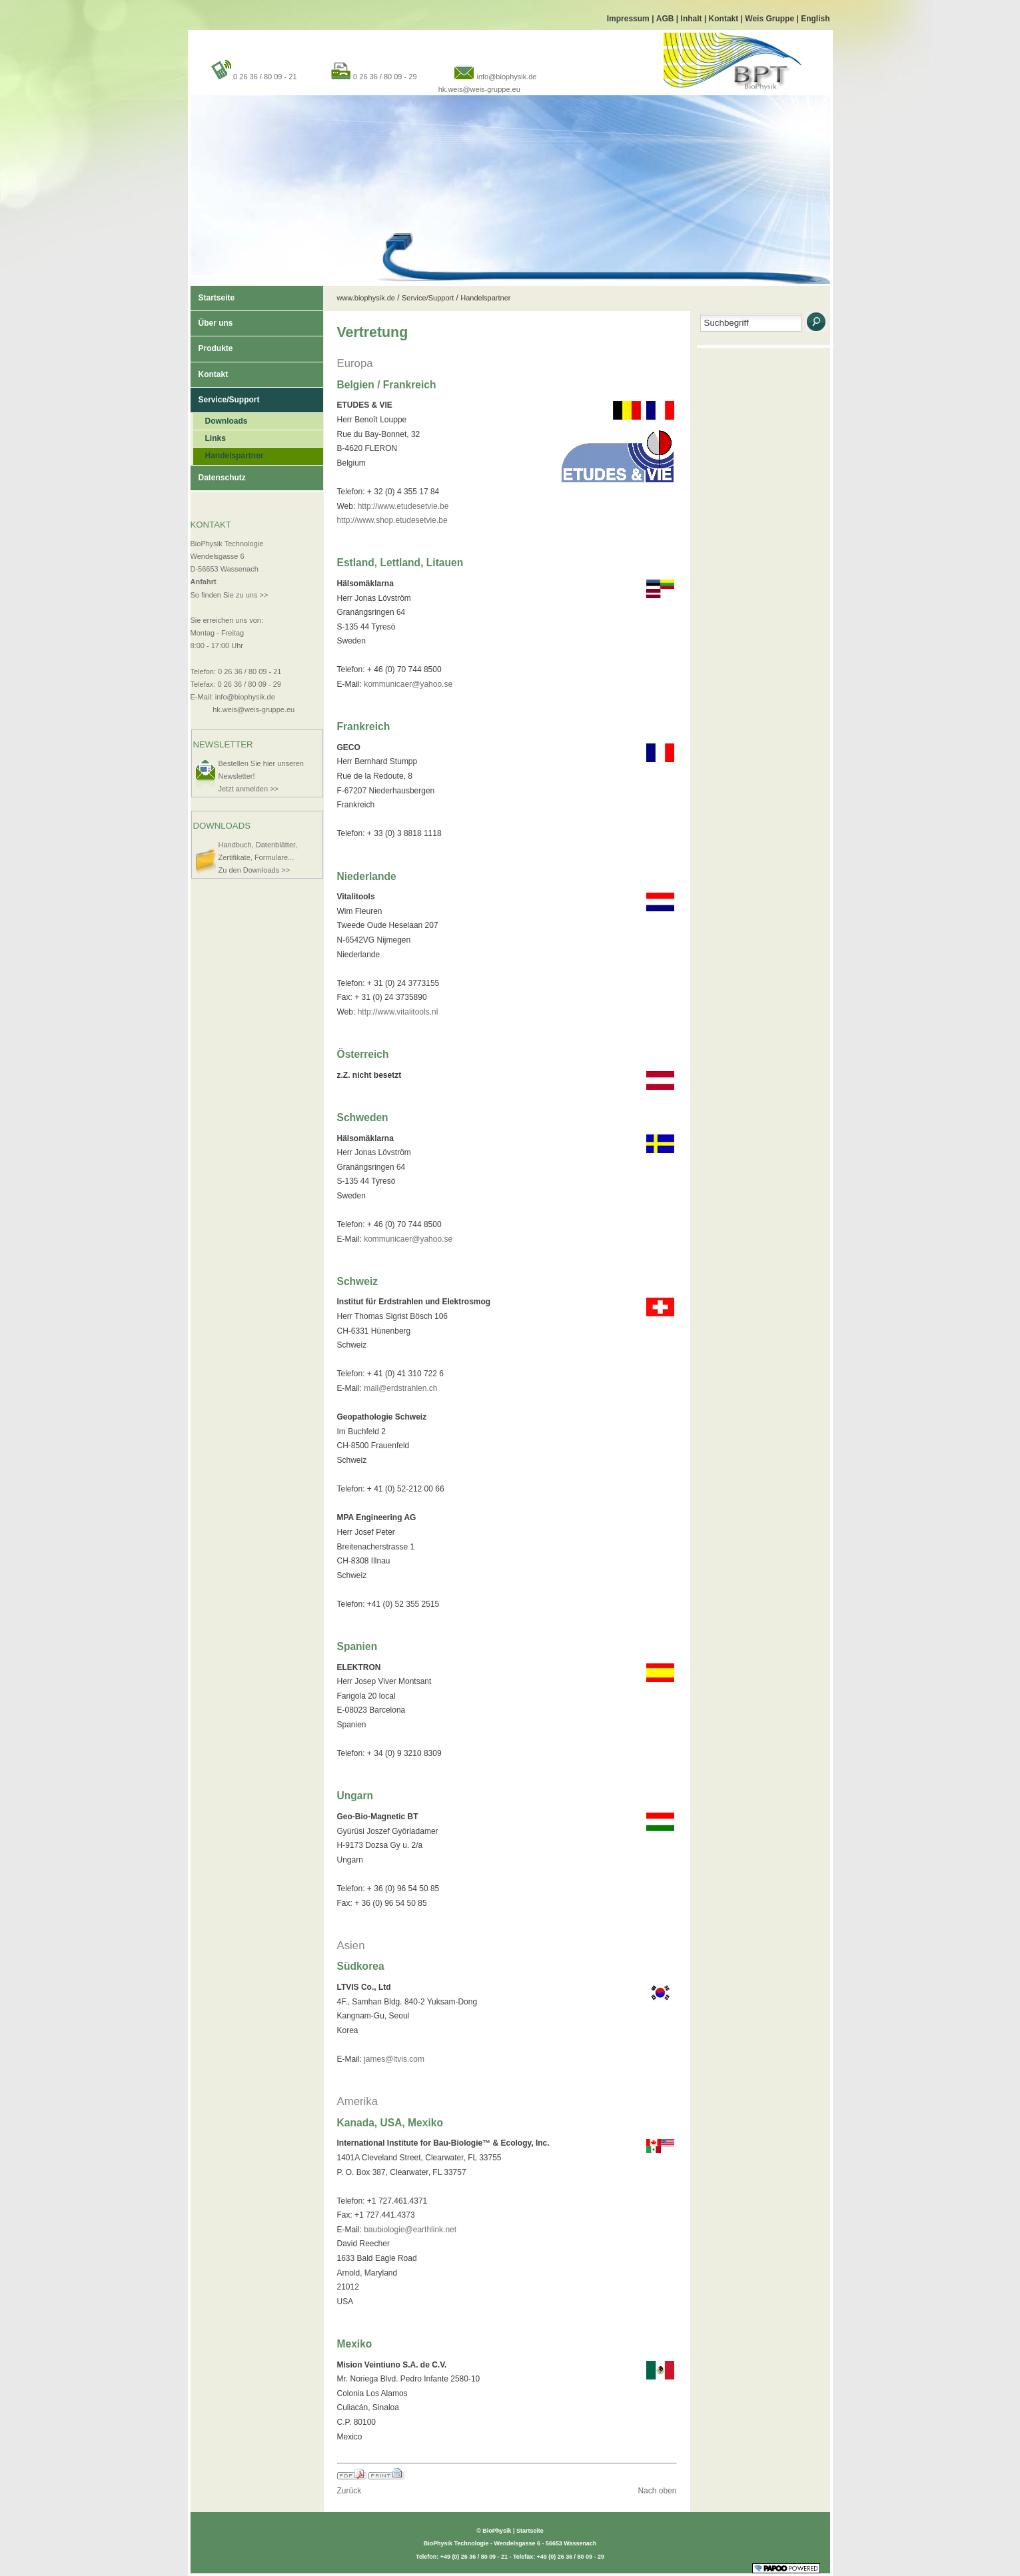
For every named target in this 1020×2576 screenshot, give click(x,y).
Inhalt (692, 18)
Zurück (349, 2490)
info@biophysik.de (506, 77)
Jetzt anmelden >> (249, 789)
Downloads (220, 419)
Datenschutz (218, 474)
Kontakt (725, 18)
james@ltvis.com (394, 2059)
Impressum (629, 18)
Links (209, 436)
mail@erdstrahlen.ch (400, 1388)
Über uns (212, 319)
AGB (666, 18)
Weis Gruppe (770, 18)
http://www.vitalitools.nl (398, 1012)
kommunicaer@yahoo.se (408, 684)
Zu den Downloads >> (254, 870)
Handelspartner (228, 454)
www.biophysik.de (366, 298)
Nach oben (657, 2490)
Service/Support (225, 396)
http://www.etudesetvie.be (403, 506)
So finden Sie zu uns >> (229, 595)
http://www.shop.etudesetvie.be (392, 520)
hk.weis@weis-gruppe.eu (479, 89)
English (815, 18)
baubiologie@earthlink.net (410, 2229)
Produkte (212, 344)
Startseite (213, 294)
